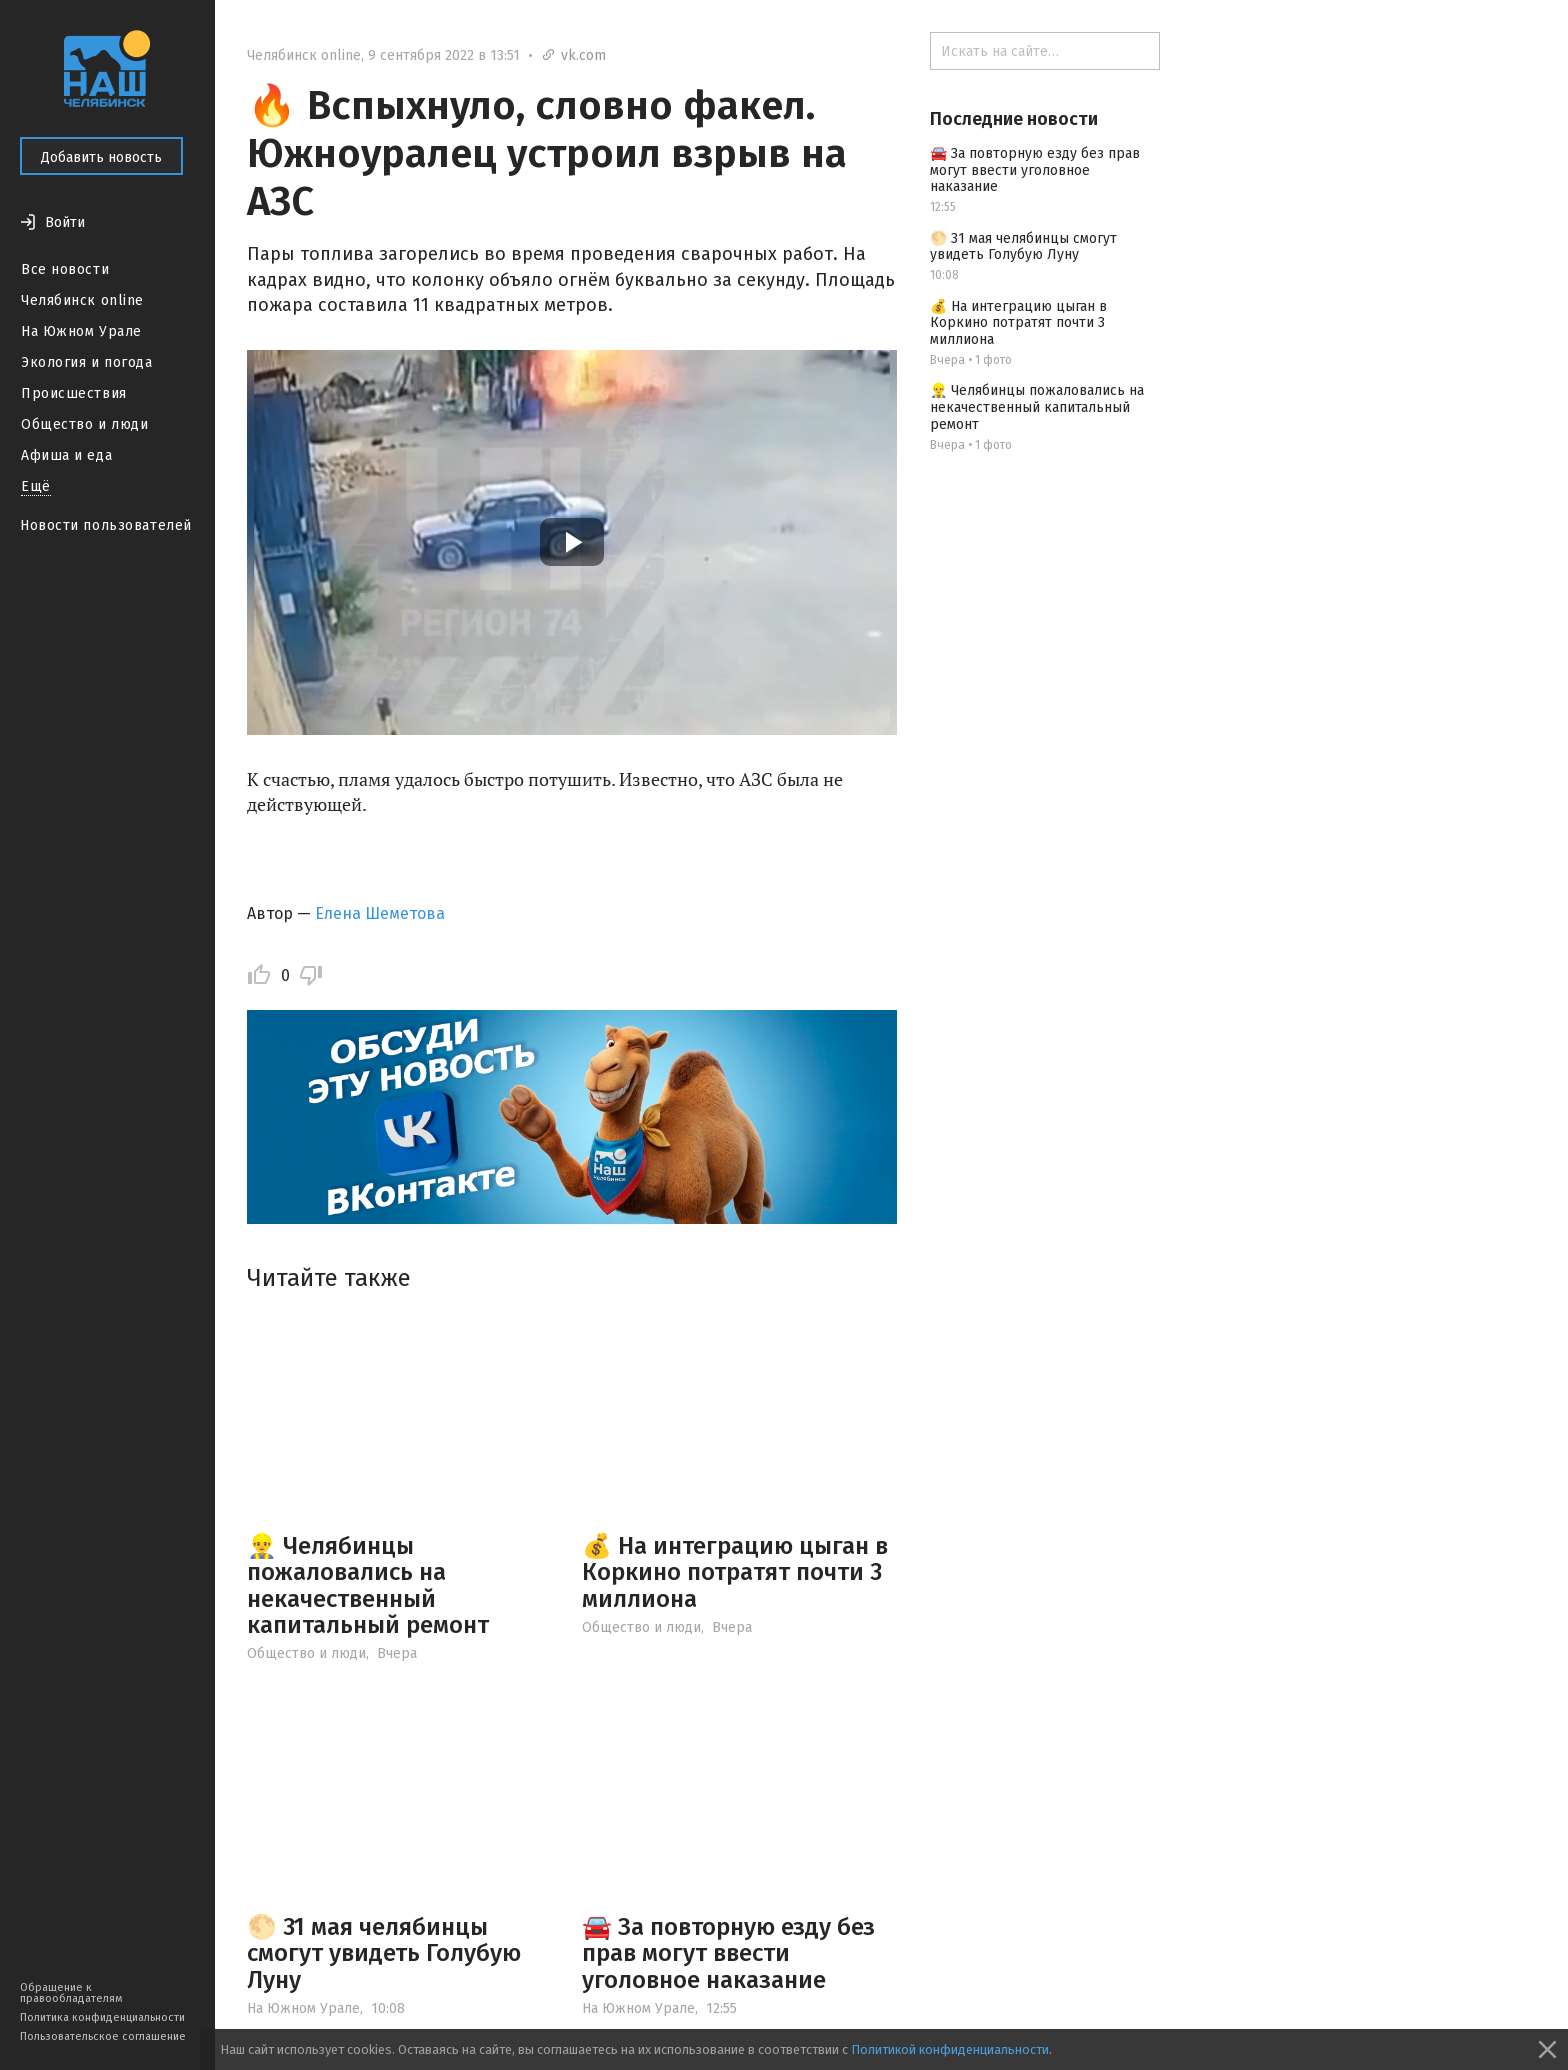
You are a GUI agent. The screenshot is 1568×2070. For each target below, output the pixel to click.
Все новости (65, 269)
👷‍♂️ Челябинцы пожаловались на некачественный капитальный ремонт (368, 1585)
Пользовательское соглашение (103, 2036)
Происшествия (74, 393)
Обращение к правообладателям (71, 1993)
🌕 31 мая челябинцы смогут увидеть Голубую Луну (384, 1953)
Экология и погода (87, 362)
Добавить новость (101, 157)
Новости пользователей (106, 525)
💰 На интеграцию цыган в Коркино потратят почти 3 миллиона (735, 1572)
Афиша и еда (66, 455)
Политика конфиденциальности (102, 2017)
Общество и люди (84, 424)
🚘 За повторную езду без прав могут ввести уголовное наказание (728, 1953)
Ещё (36, 486)
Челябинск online (82, 300)
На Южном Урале (81, 331)
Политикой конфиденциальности (950, 2049)
